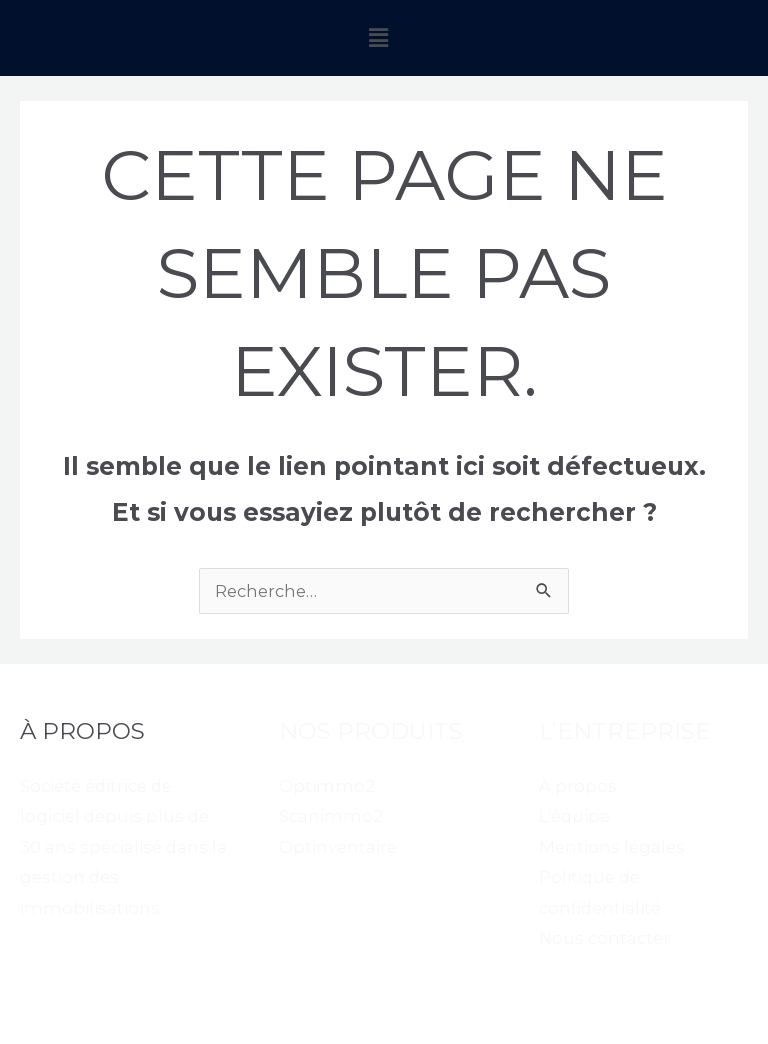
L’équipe (574, 816)
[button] (379, 38)
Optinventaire (338, 847)
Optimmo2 (327, 786)
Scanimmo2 (331, 816)
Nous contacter (604, 938)
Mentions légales (612, 847)
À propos (578, 786)
